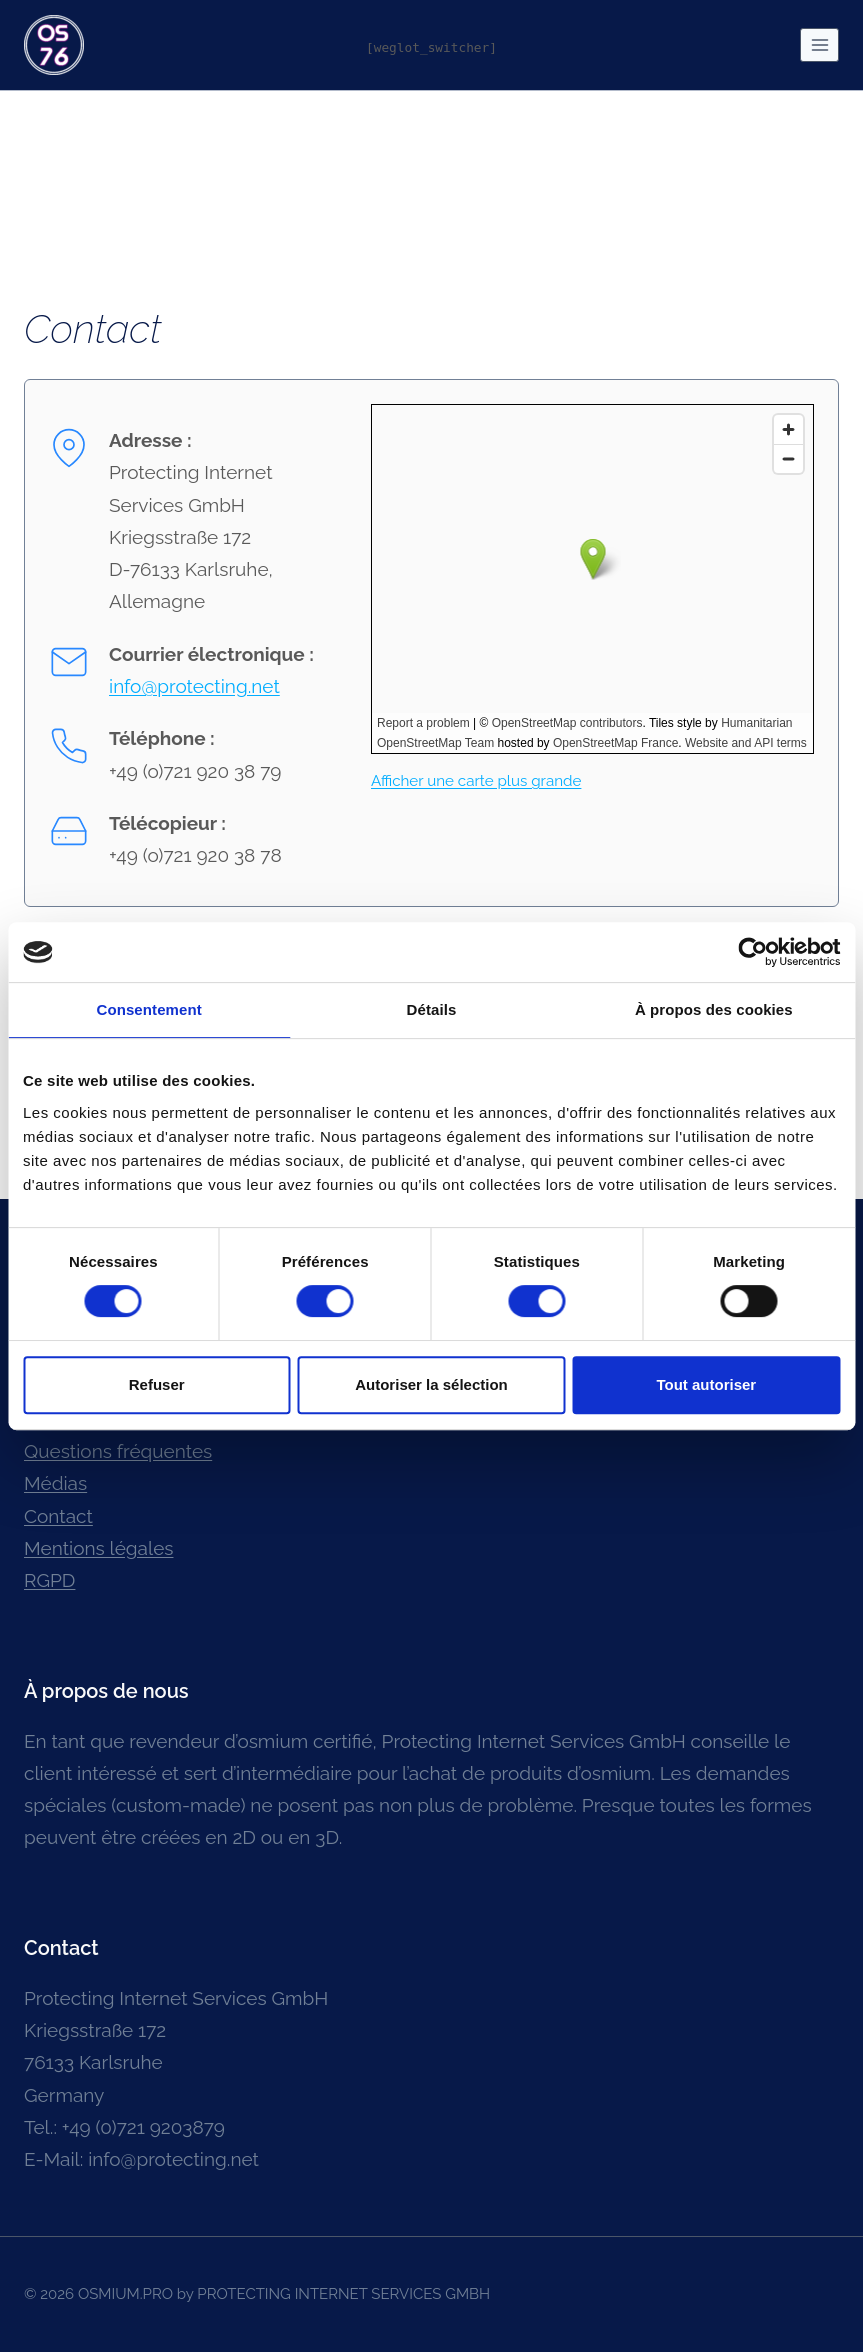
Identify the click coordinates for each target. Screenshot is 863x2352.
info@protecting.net (194, 686)
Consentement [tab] (148, 1009)
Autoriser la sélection (431, 1384)
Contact (58, 1516)
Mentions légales (98, 1548)
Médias (55, 1483)
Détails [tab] (432, 1009)
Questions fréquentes (118, 1451)
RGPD (49, 1580)
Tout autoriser (706, 1384)
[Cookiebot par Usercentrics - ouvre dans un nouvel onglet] (752, 952)
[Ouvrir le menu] (819, 44)
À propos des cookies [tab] (714, 1009)
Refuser (157, 1384)
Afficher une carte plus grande (476, 781)
